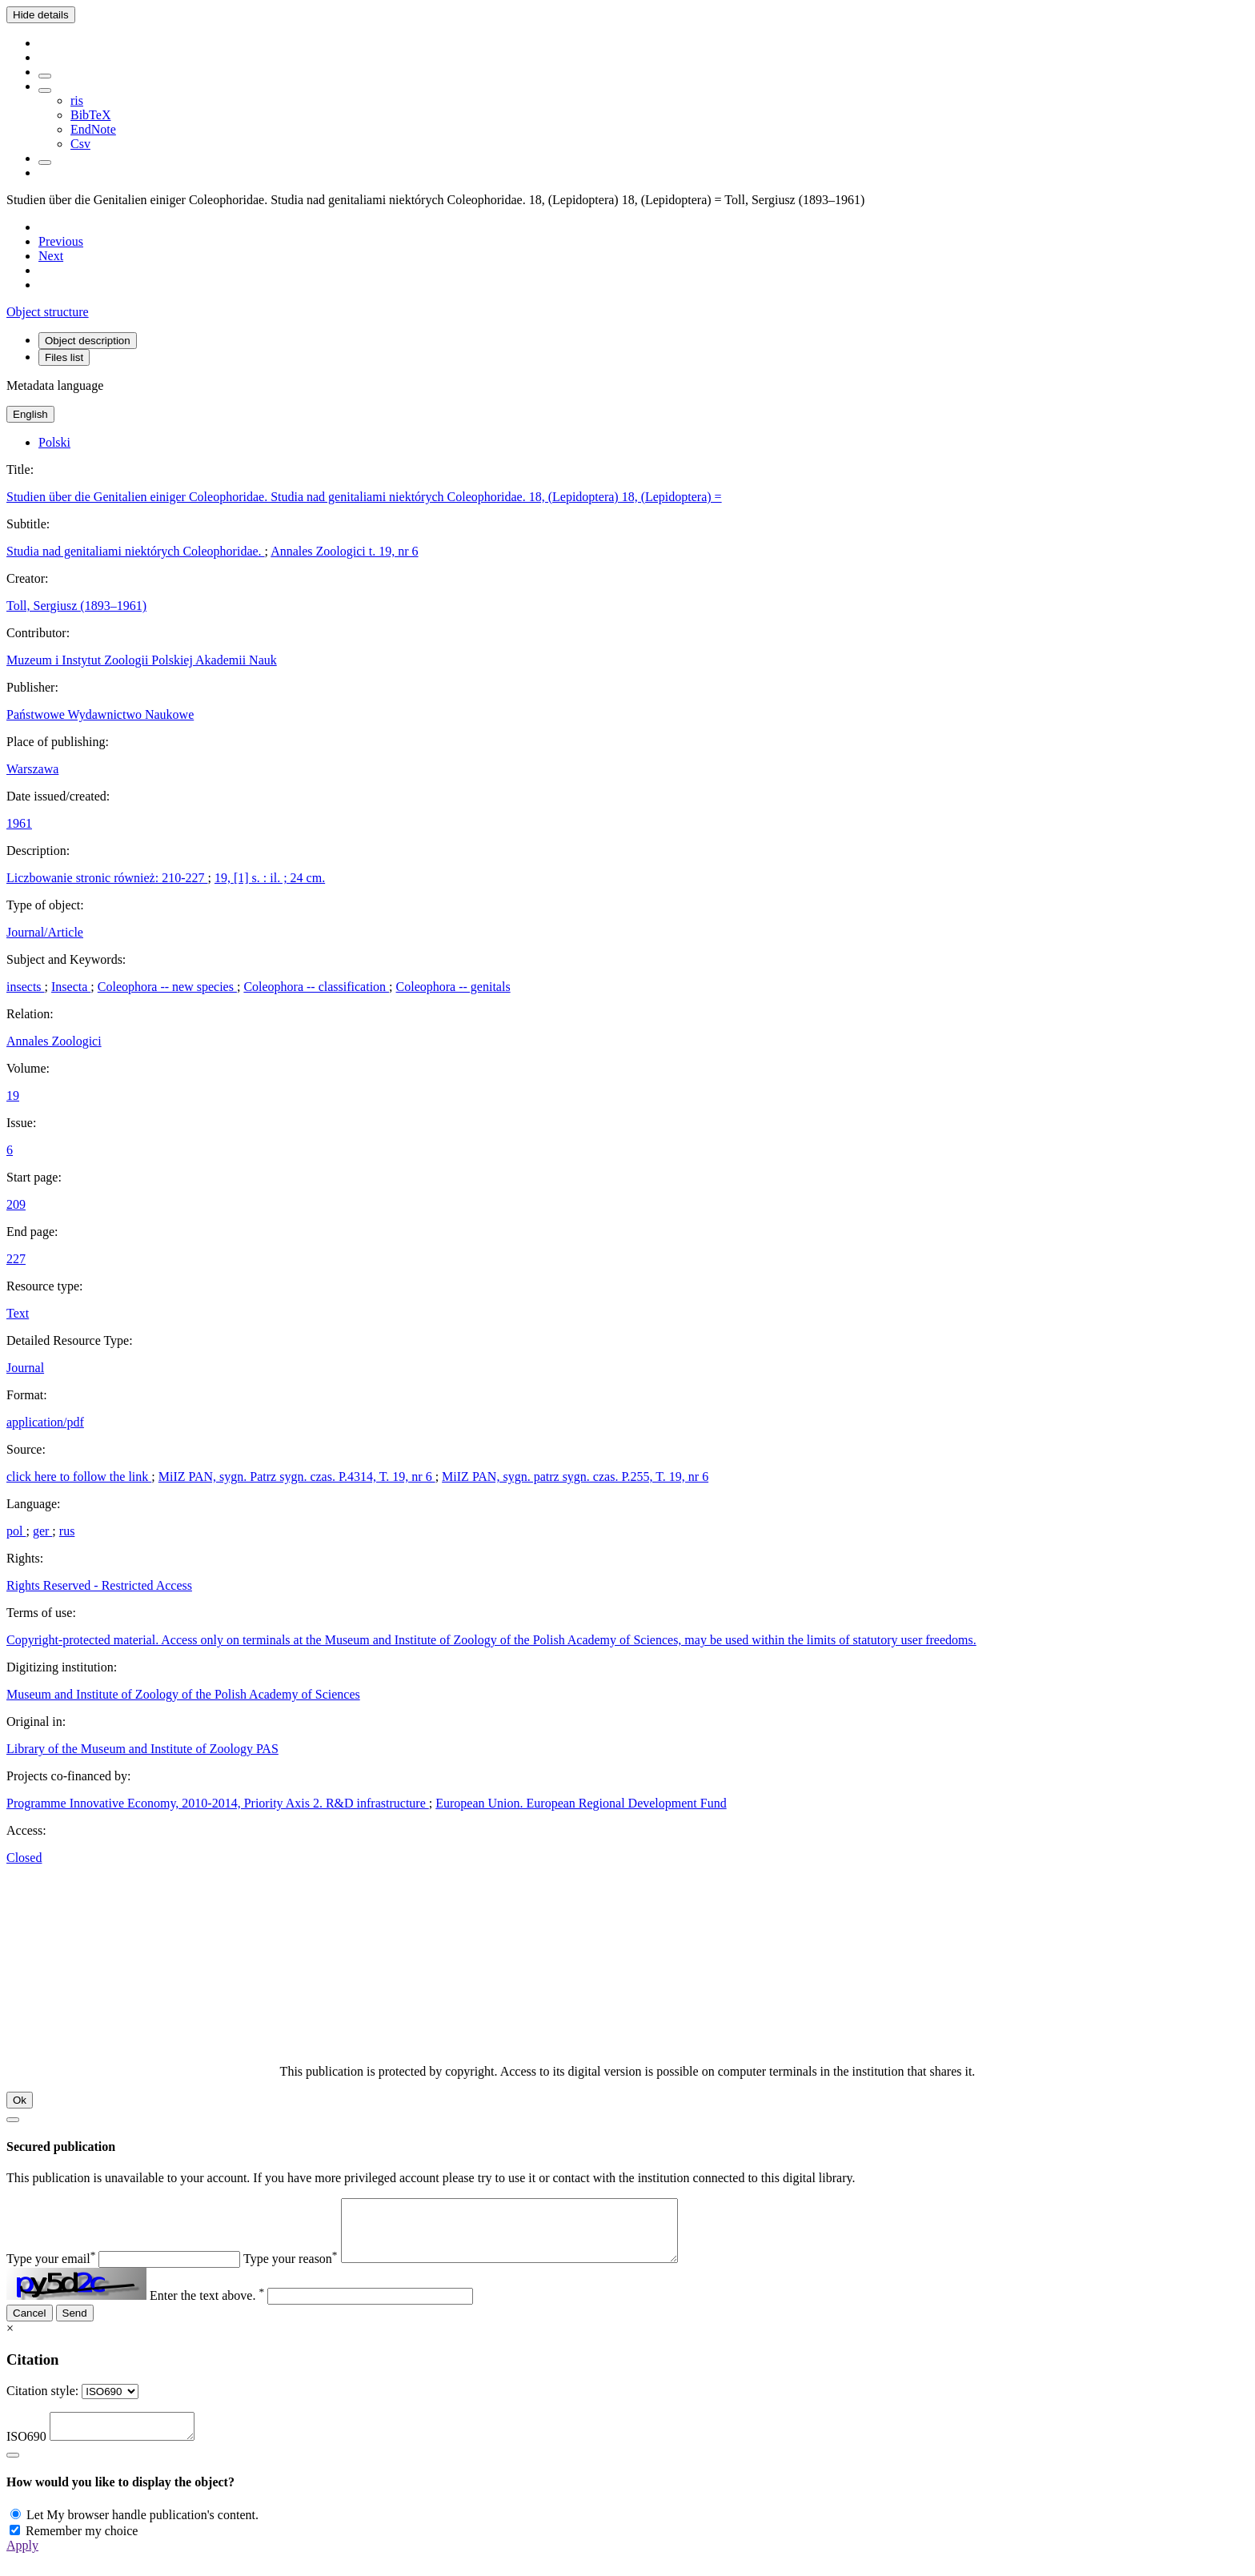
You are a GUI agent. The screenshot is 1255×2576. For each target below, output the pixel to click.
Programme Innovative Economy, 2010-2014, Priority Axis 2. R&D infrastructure (217, 1803)
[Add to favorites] (44, 76)
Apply (22, 2562)
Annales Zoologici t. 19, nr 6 (344, 551)
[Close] (12, 2119)
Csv (80, 143)
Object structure (47, 312)
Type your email (50, 2270)
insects (25, 986)
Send (74, 2325)
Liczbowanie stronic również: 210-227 (106, 878)
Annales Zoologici (54, 1041)
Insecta (70, 986)
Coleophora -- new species (167, 986)
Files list (64, 357)
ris (76, 100)
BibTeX (90, 115)
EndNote (93, 129)
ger (42, 1531)
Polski (54, 442)
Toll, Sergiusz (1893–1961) (76, 605)
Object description (87, 341)
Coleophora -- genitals (453, 986)
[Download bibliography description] (44, 90)
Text (17, 1313)
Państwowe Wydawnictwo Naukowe (100, 714)
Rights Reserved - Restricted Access (99, 1585)
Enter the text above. (207, 2307)
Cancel (29, 2325)
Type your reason (290, 2270)
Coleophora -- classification (316, 986)
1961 (19, 823)
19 (12, 1095)
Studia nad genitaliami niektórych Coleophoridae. (135, 551)
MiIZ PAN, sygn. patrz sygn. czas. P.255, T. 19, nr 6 (575, 1476)
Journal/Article (44, 932)
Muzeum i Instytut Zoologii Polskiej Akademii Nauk (141, 660)
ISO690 (26, 2453)
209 (16, 1204)
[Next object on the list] (50, 256)
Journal (25, 1367)
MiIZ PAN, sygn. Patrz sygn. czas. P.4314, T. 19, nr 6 (296, 1476)
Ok (19, 2100)
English (30, 414)
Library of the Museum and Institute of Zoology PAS (142, 1748)
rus (67, 1531)
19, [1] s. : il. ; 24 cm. (270, 878)
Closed (24, 1857)
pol (16, 1531)
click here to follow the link (78, 1476)
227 (16, 1259)
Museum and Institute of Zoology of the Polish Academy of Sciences (183, 1694)
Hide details (41, 15)
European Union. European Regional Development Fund (580, 1803)
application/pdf (45, 1422)
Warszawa (32, 769)
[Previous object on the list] (60, 241)
